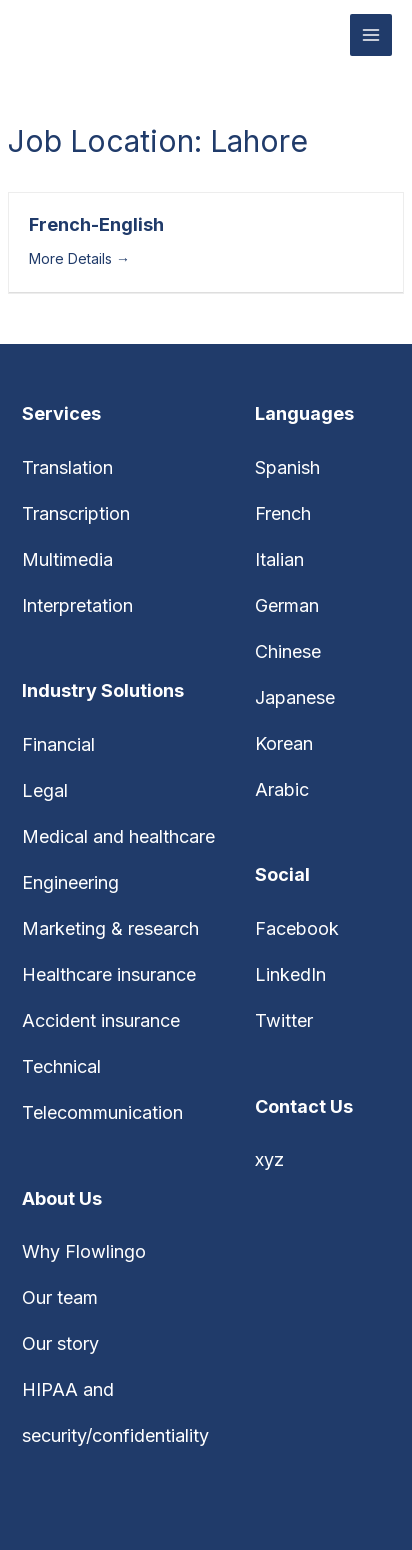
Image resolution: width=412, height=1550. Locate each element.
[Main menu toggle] (371, 35)
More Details (79, 258)
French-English (96, 224)
